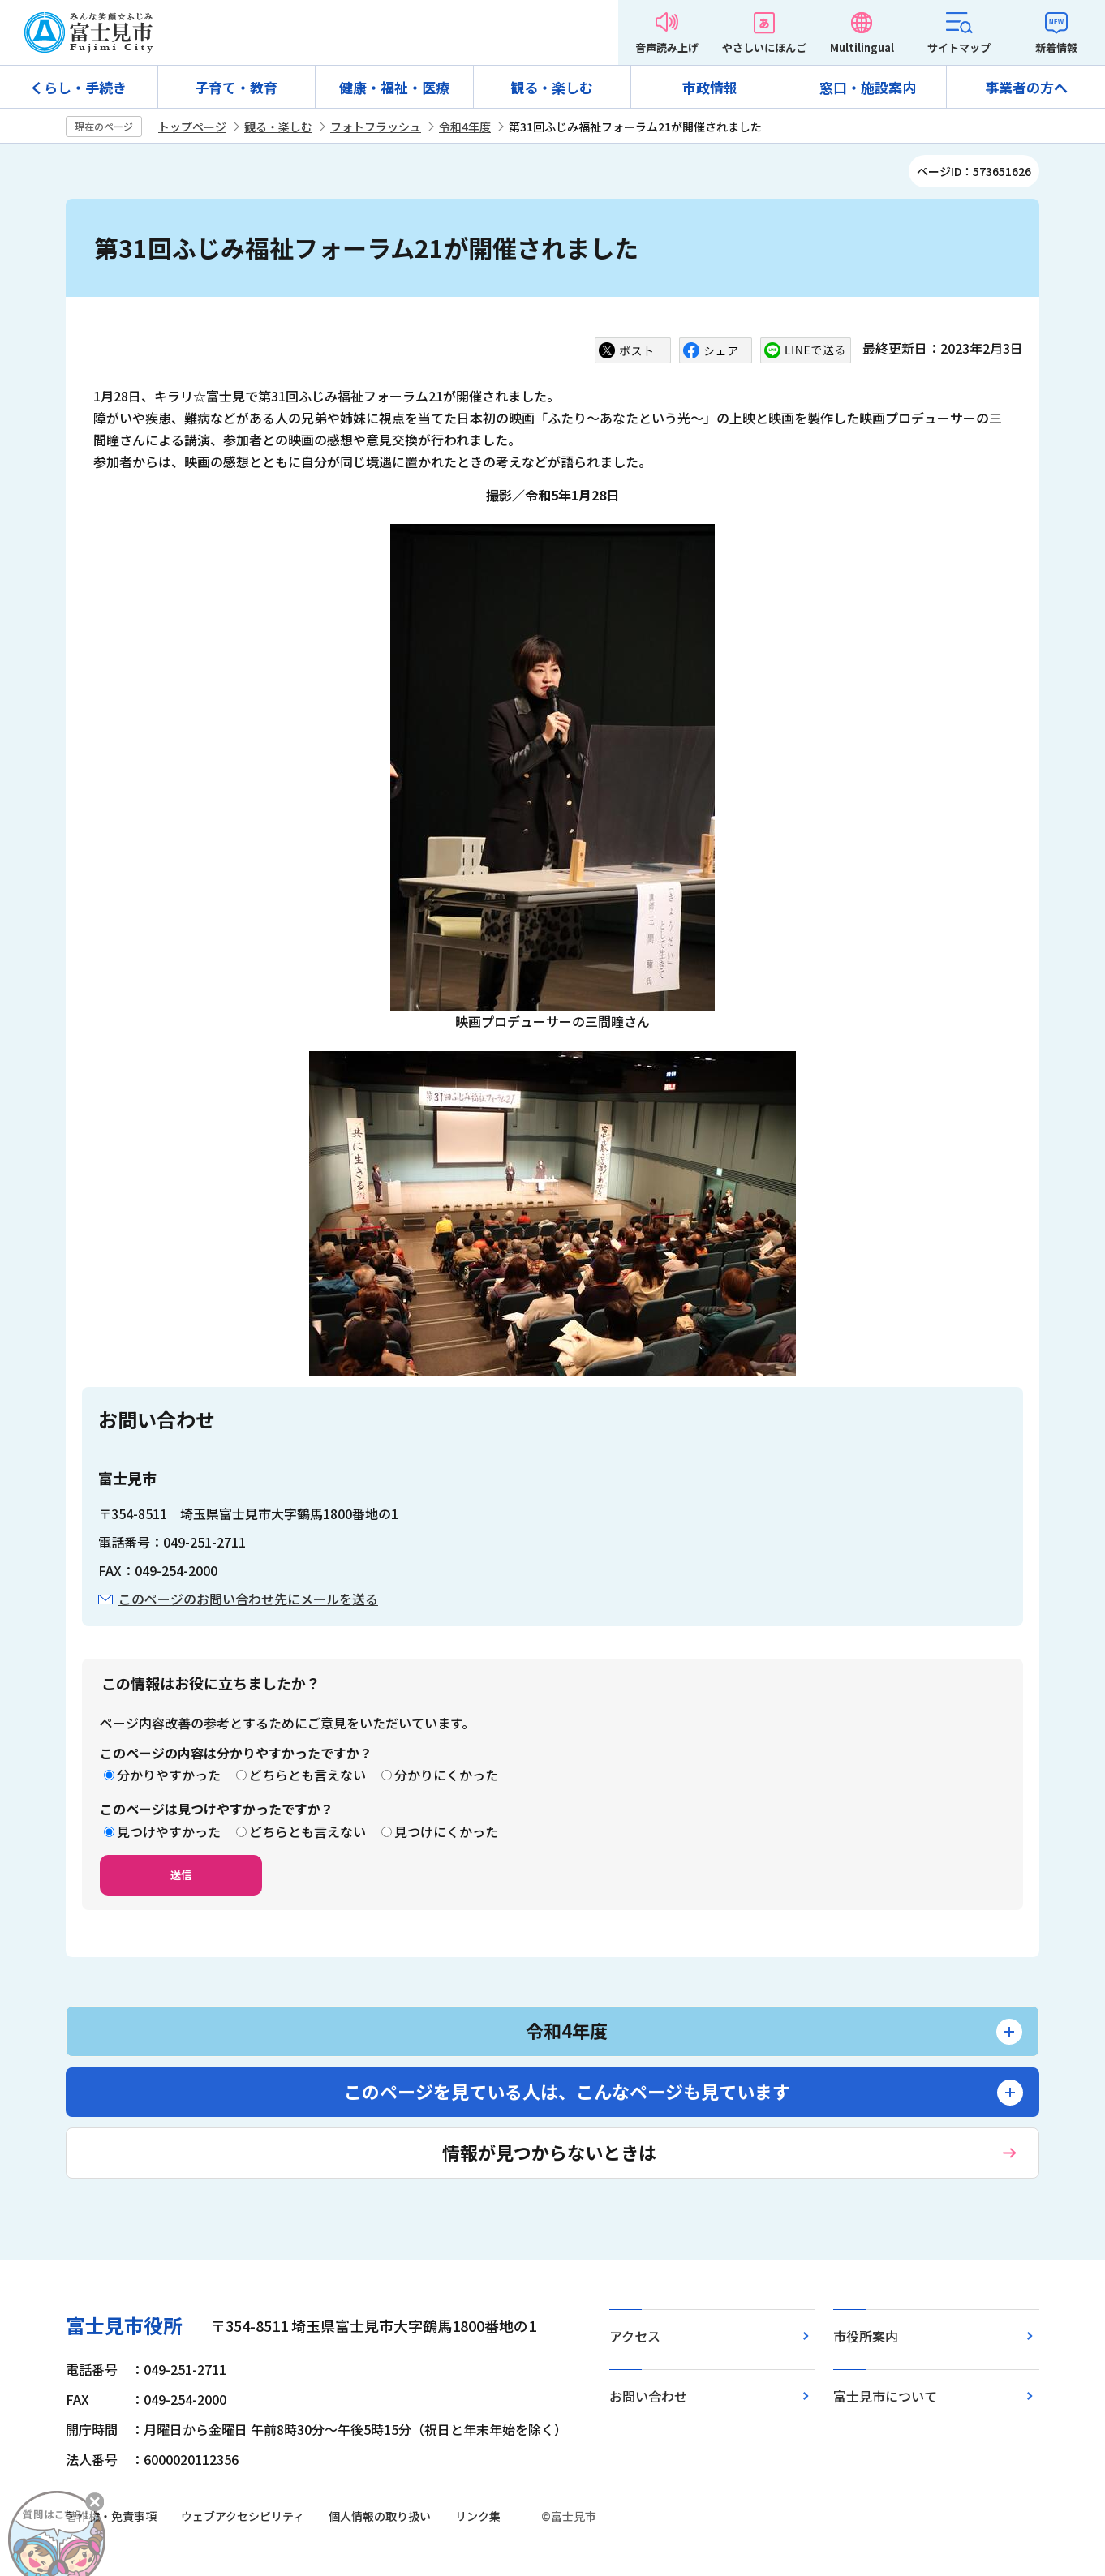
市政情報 (709, 87)
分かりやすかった (169, 1774)
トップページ (192, 126)
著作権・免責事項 (111, 2516)
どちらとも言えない (307, 1774)
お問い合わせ (648, 2396)
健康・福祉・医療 (394, 87)
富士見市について (885, 2396)
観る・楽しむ (551, 87)
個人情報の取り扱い (380, 2516)
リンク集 (478, 2516)
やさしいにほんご (764, 47)
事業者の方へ (1026, 87)
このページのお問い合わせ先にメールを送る (248, 1598)
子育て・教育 (236, 87)
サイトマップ (959, 47)
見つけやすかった (169, 1831)
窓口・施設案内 (867, 87)
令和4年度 (465, 126)
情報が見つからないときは (549, 2152)
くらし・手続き (78, 87)
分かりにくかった (446, 1774)
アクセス (634, 2336)
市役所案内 (865, 2336)
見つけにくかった (446, 1831)
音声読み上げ (667, 47)
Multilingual (862, 47)
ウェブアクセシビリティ (242, 2516)
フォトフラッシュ (375, 126)
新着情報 (1056, 47)
